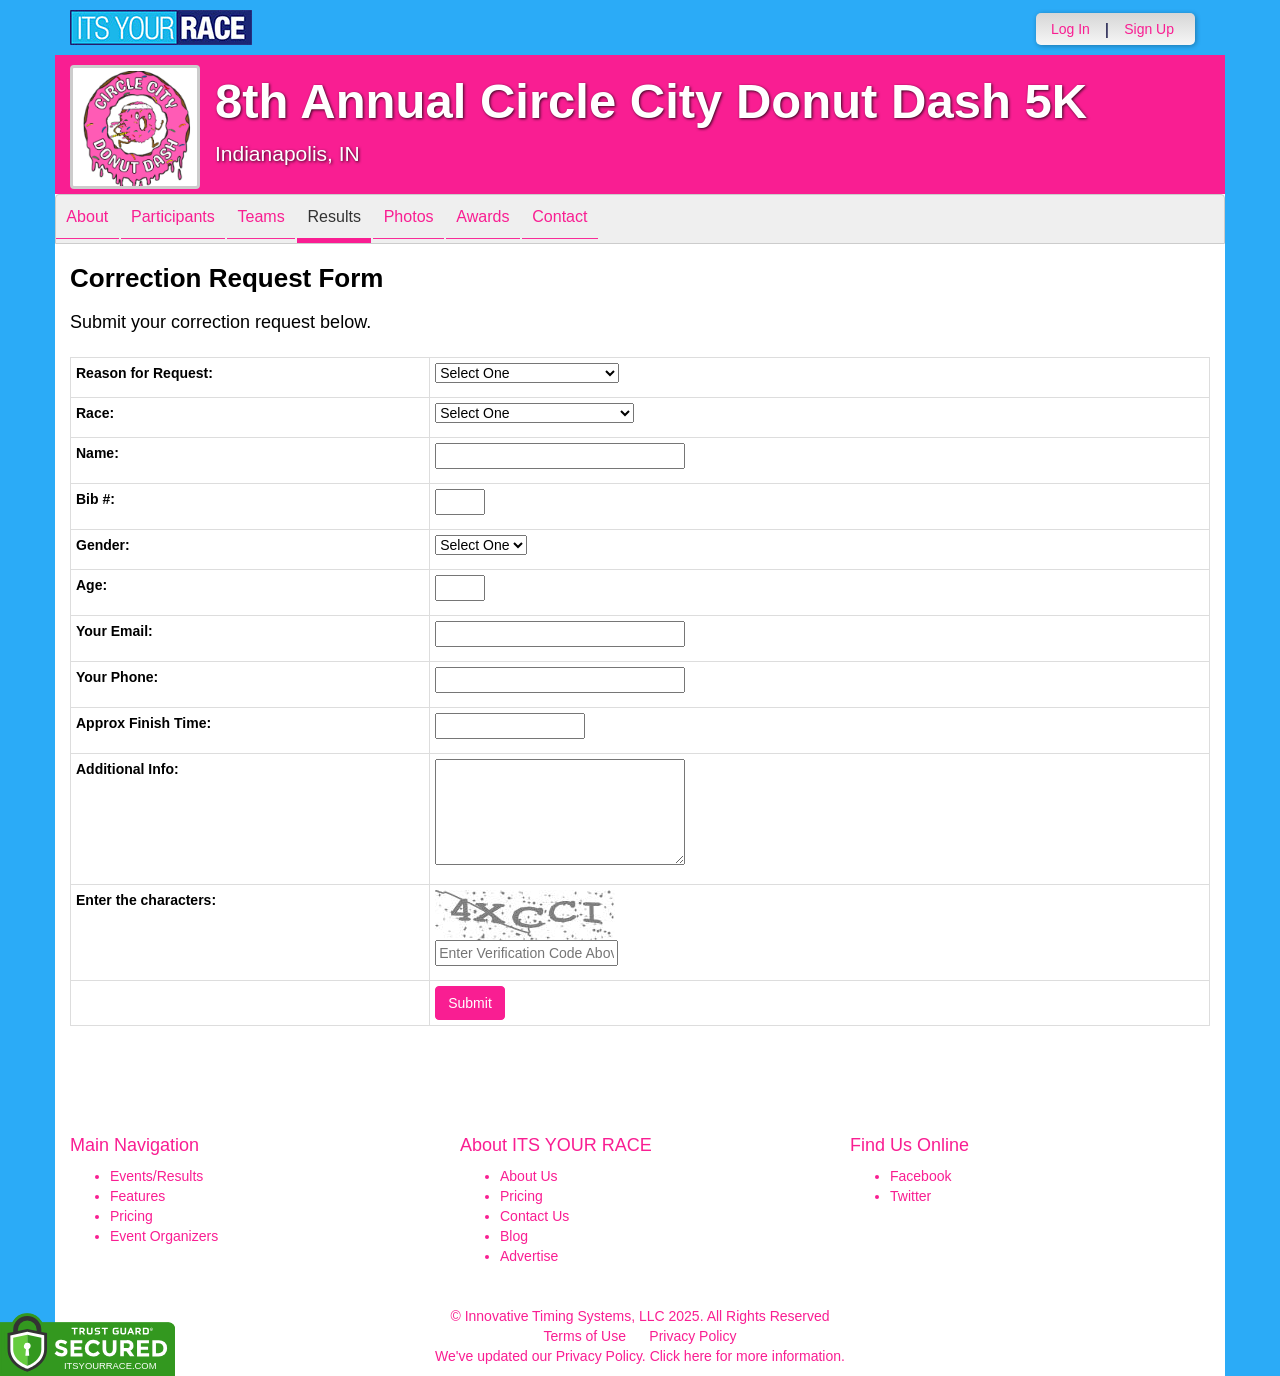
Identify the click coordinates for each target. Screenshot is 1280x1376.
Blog (514, 1236)
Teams (291, 220)
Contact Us (534, 1216)
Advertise (529, 1256)
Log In (1070, 29)
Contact (637, 220)
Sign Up (1149, 29)
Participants (191, 220)
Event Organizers (164, 1236)
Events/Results (156, 1176)
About (93, 220)
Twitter (910, 1196)
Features (137, 1196)
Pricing (131, 1216)
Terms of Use (585, 1336)
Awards (548, 220)
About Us (529, 1176)
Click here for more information (745, 1356)
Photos (462, 220)
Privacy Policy (692, 1336)
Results (376, 220)
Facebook (920, 1176)
